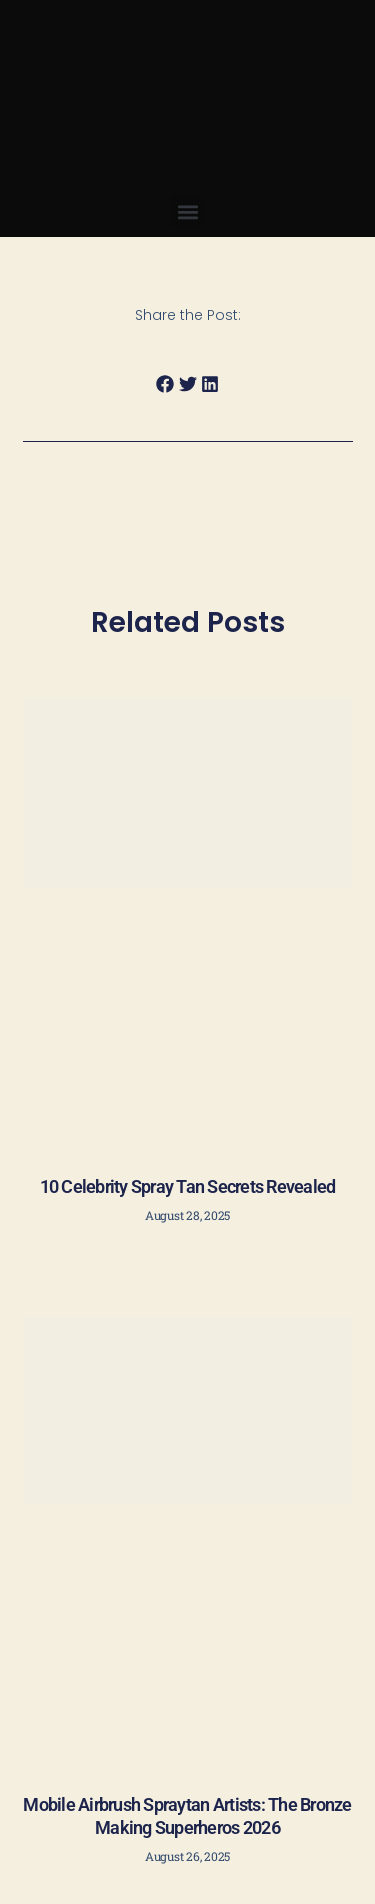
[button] (187, 211)
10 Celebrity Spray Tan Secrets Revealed (188, 1186)
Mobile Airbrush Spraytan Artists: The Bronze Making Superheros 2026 (187, 1816)
